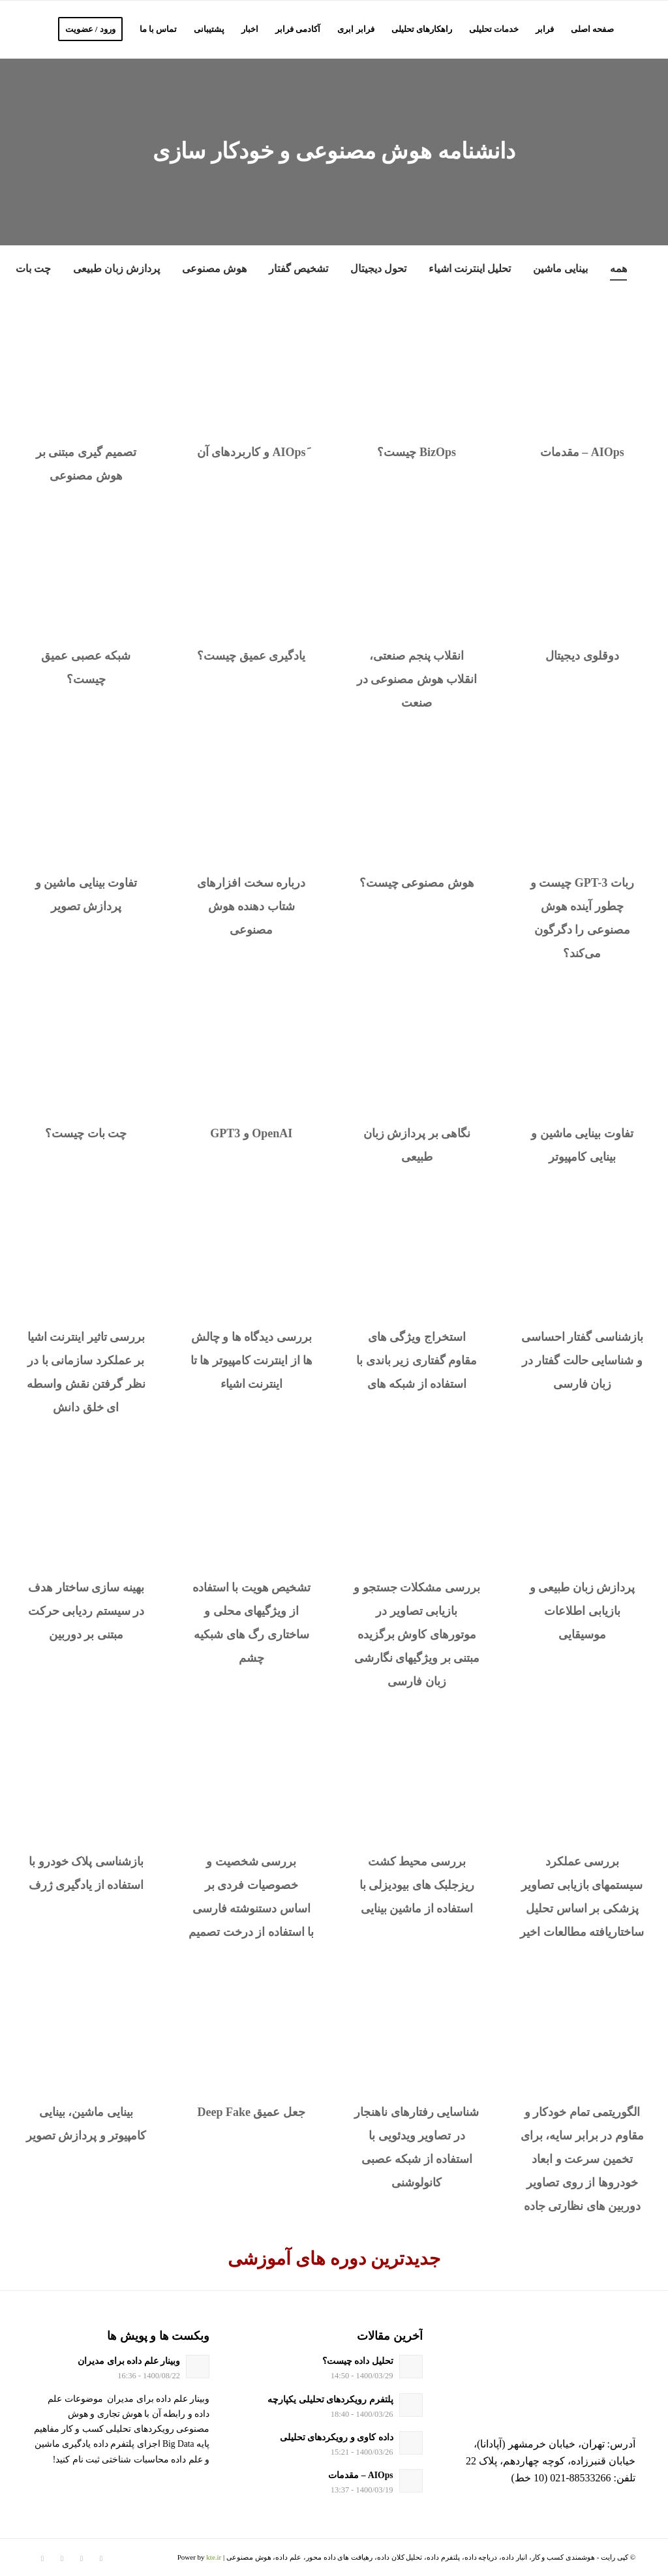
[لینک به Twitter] (101, 2558)
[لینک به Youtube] (42, 2558)
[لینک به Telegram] (62, 2558)
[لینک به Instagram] (81, 2558)
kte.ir (213, 2557)
